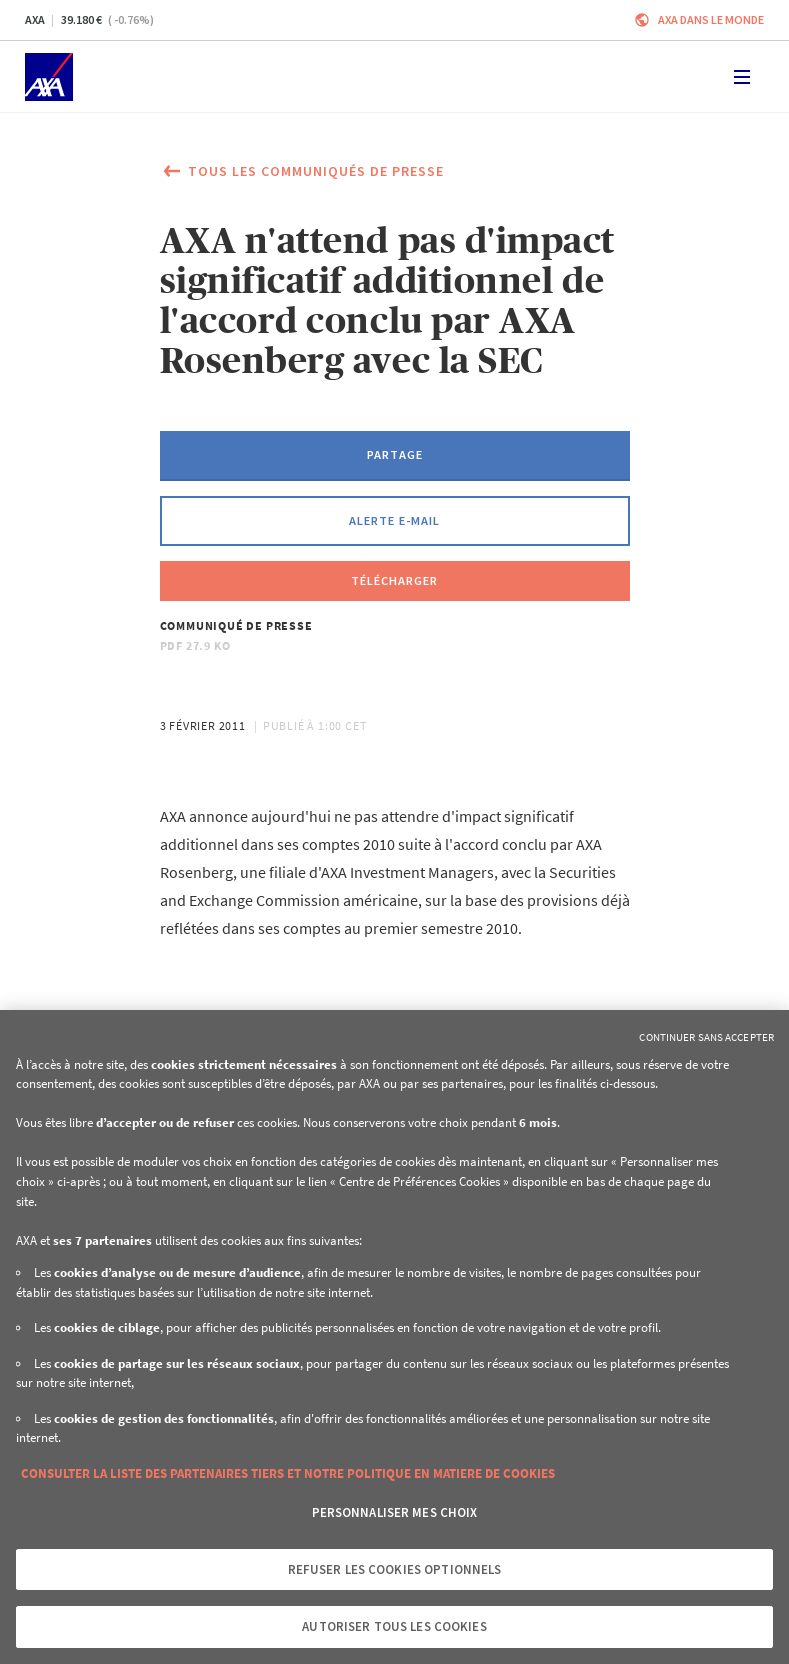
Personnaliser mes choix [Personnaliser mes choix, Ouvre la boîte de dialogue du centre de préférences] (395, 1512)
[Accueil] (49, 77)
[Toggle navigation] (742, 77)
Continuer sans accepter (706, 1037)
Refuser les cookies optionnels (395, 1569)
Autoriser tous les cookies (394, 1626)
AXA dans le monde (711, 19)
